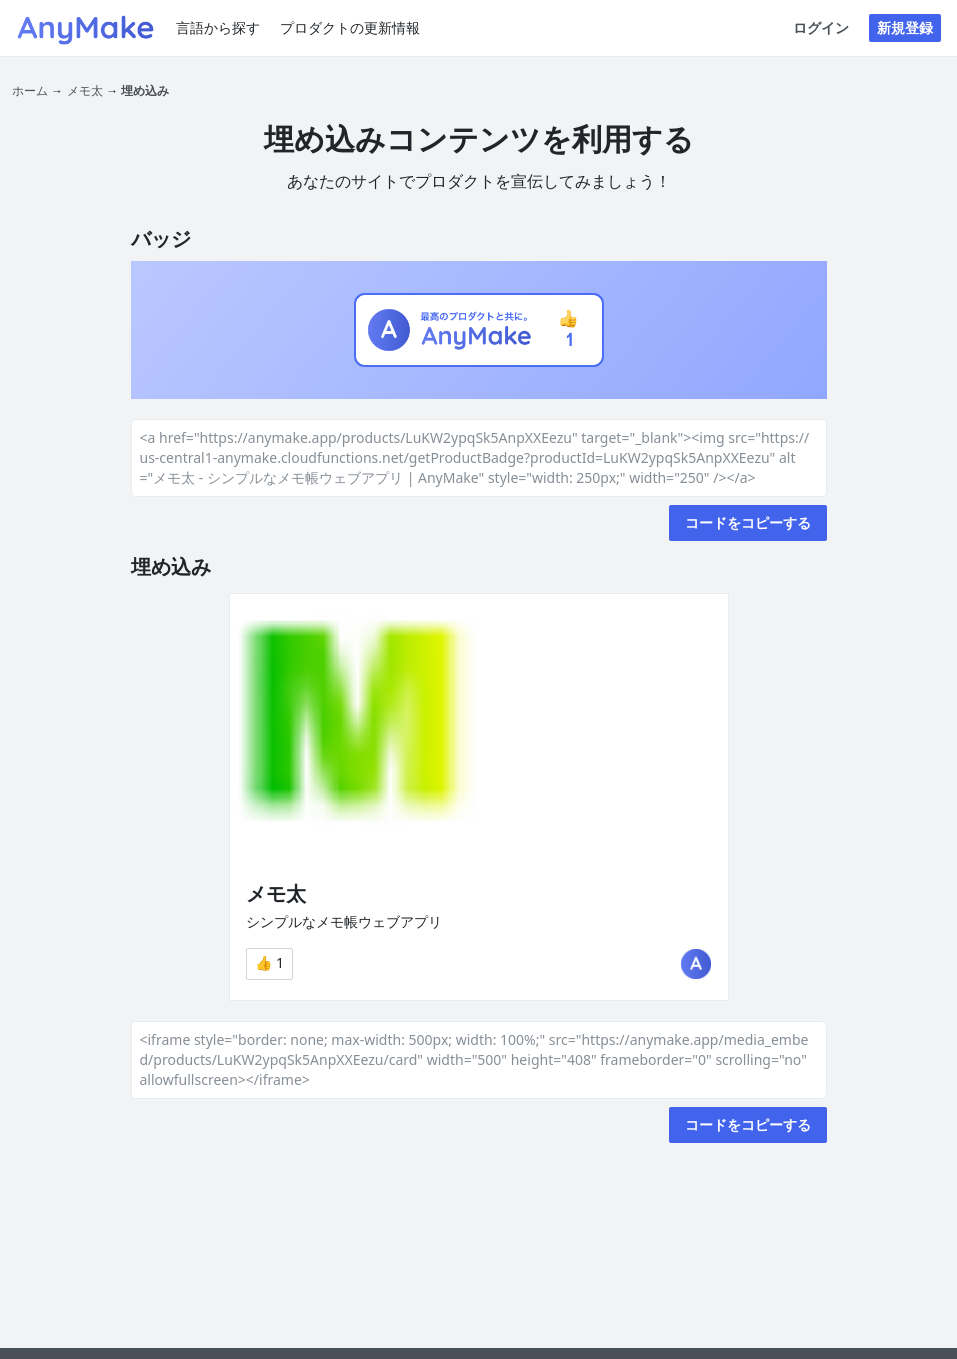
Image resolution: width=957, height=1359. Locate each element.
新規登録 (905, 27)
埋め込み (145, 90)
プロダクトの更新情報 (350, 27)
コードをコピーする (748, 522)
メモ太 (85, 90)
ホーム (30, 90)
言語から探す (218, 27)
